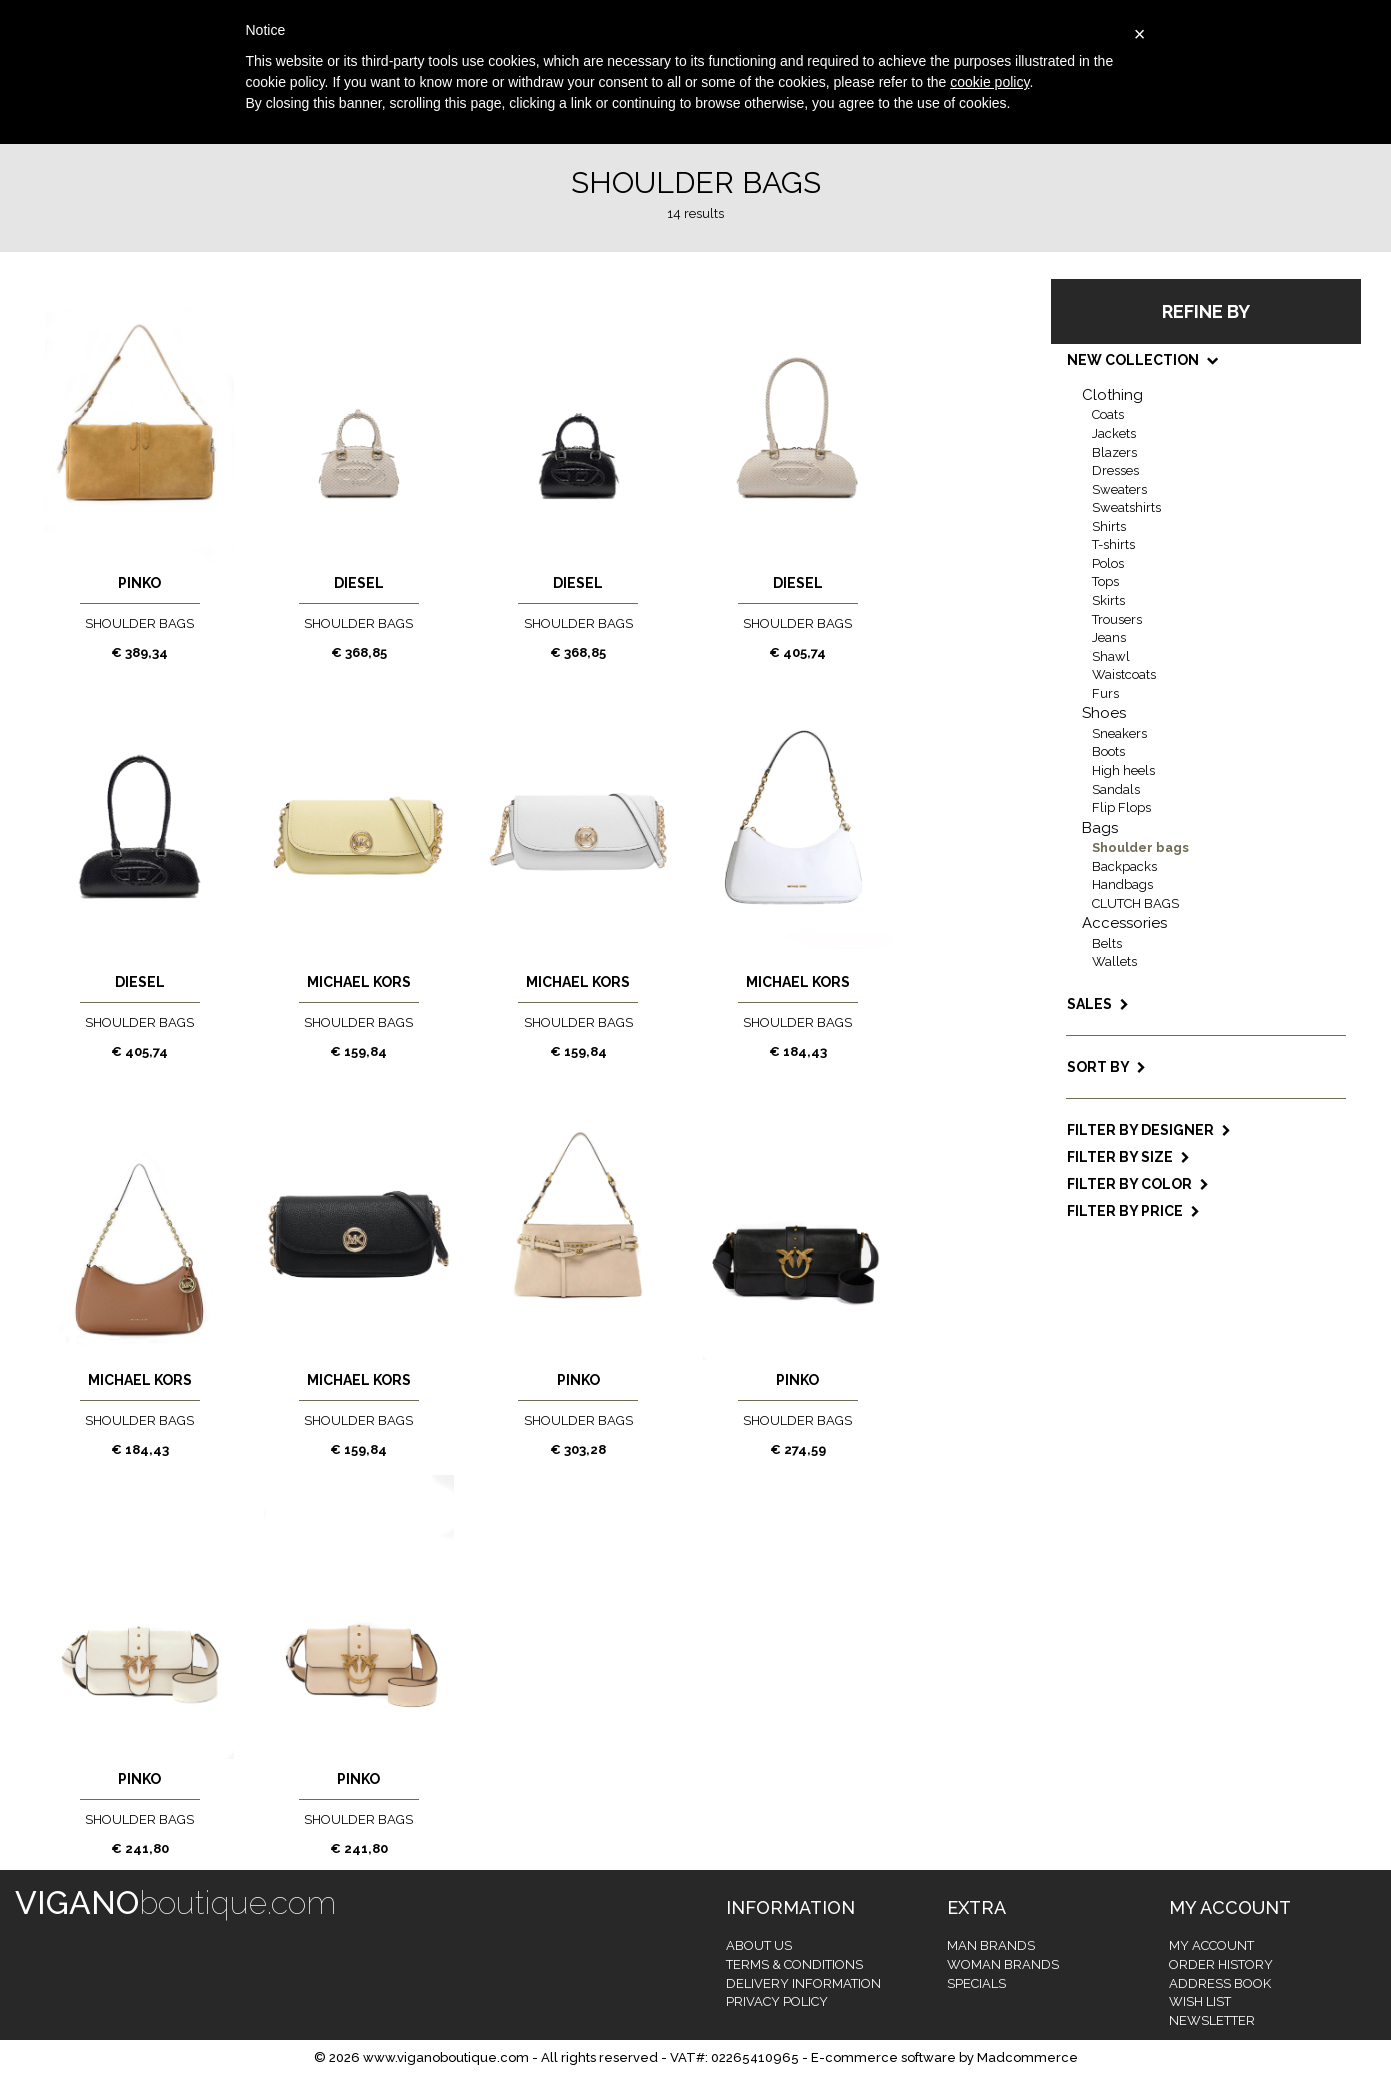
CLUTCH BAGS (1135, 903)
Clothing (1112, 395)
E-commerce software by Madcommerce (944, 2057)
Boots (1108, 751)
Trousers (1117, 619)
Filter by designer (1149, 1130)
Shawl (1111, 656)
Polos (1108, 563)
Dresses (1115, 470)
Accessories (1124, 923)
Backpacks (1124, 866)
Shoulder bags (1140, 847)
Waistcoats (1124, 674)
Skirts (1108, 600)
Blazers (1114, 452)
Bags (1100, 828)
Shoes (1104, 713)
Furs (1105, 693)
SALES (1098, 1004)
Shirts (1109, 526)
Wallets (1114, 961)
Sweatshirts (1126, 507)
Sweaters (1119, 489)
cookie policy (989, 82)
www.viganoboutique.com (446, 2057)
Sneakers (1119, 733)
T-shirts (1113, 544)
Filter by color (1138, 1184)
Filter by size (1128, 1157)
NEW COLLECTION (1141, 360)
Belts (1107, 943)
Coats (1108, 414)
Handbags (1122, 884)
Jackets (1114, 433)
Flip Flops (1121, 807)
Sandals (1116, 789)
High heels (1123, 770)
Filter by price (1133, 1211)
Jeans (1109, 637)
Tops (1105, 581)
